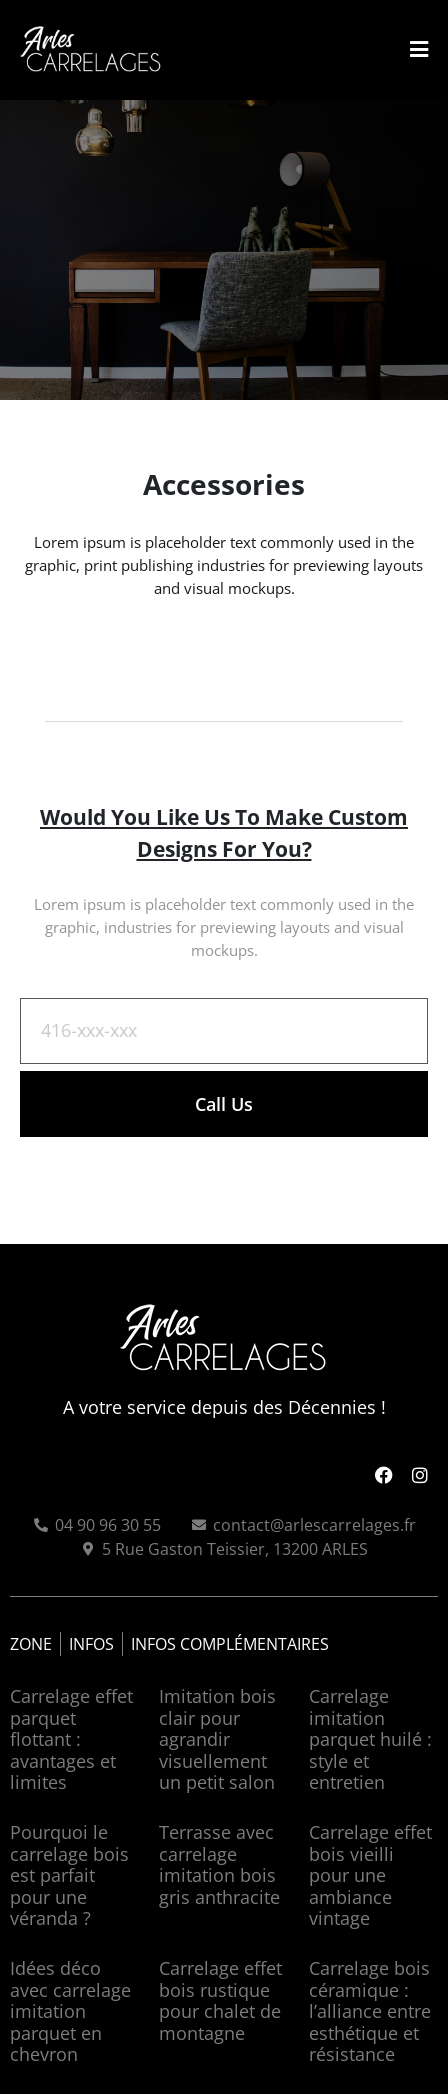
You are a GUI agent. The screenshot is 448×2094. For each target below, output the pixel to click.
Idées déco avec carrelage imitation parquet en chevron (70, 2011)
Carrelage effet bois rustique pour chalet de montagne (220, 2000)
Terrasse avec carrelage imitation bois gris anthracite (219, 1864)
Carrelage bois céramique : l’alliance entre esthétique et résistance (370, 2011)
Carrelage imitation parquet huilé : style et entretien (370, 1739)
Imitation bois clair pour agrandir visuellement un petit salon (217, 1739)
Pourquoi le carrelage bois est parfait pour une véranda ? (69, 1875)
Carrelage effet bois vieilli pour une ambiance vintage (370, 1875)
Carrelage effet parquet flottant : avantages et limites (71, 1739)
